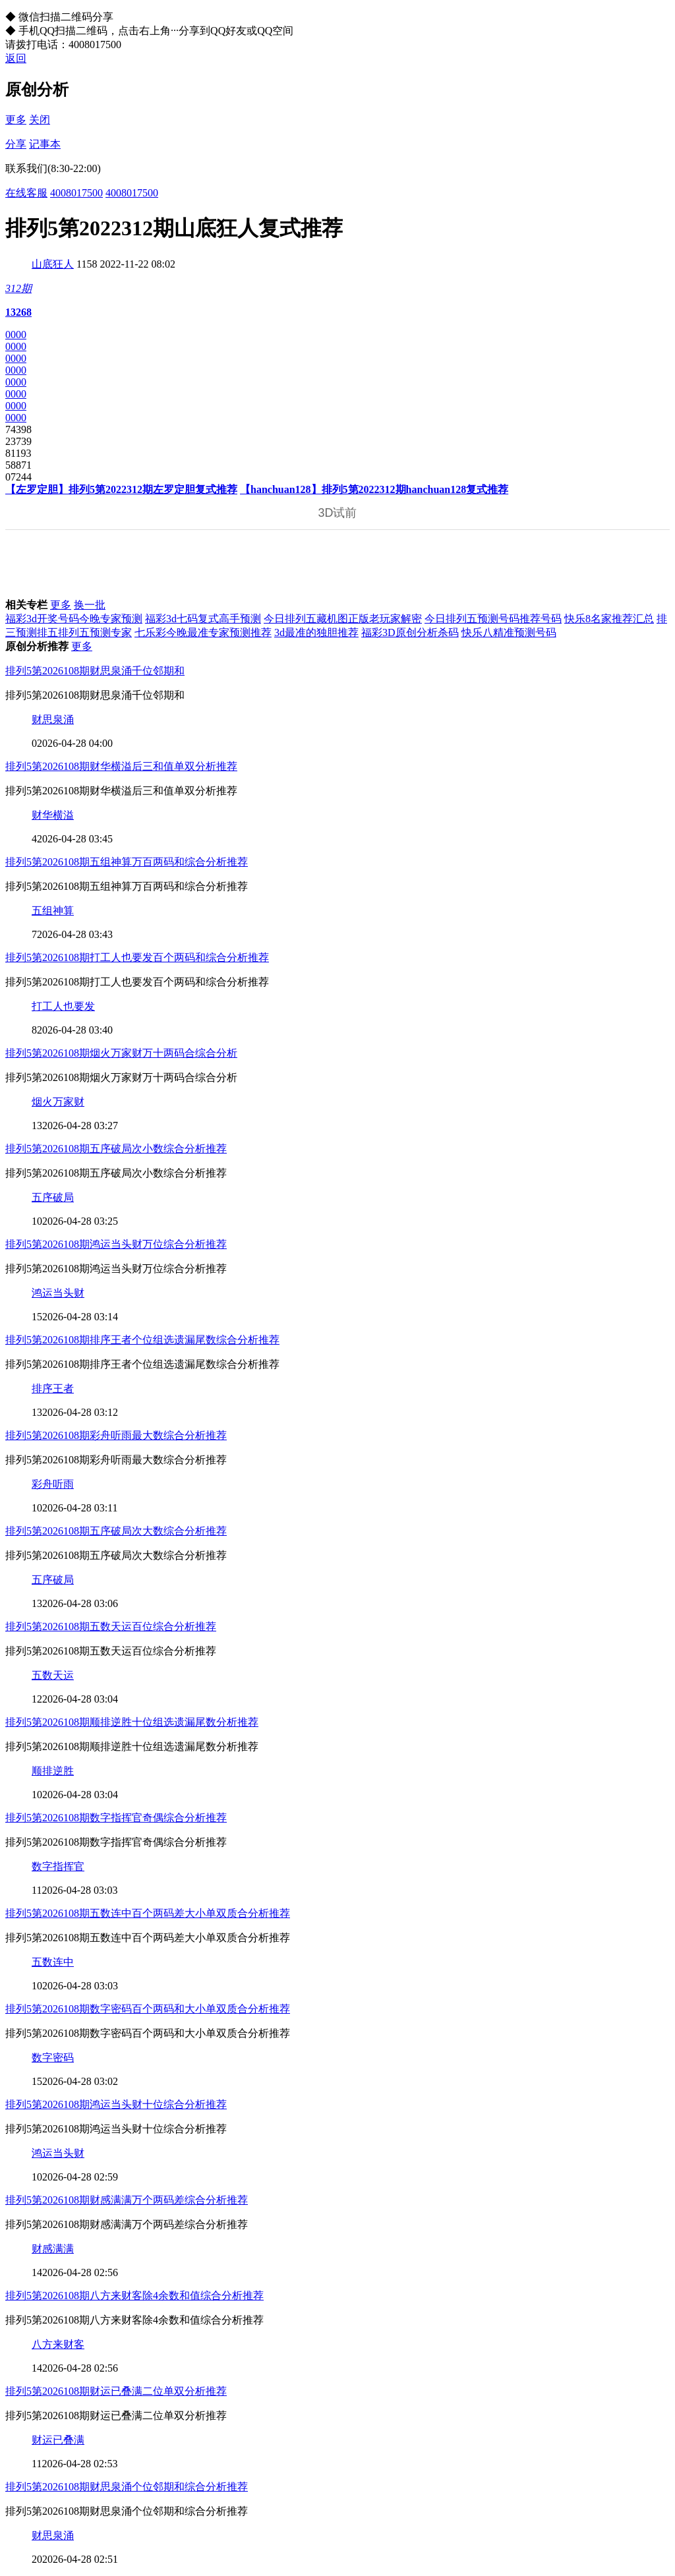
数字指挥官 (58, 1866)
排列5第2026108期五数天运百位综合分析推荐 (110, 1626)
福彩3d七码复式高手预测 (203, 618)
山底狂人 (53, 264)
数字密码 (53, 2057)
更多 (15, 119)
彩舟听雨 (53, 1484)
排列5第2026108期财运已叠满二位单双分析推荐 (116, 2391)
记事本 (45, 144)
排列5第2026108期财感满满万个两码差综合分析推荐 (126, 2200)
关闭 (39, 119)
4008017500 (76, 192)
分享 (15, 144)
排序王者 (53, 1388)
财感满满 (53, 2248)
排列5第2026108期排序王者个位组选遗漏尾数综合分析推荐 (142, 1339)
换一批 (89, 604)
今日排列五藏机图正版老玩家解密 (343, 618)
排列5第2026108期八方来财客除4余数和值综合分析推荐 (134, 2295)
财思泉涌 (53, 719)
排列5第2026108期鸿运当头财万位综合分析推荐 (116, 1244)
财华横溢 (53, 815)
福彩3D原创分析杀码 (410, 632)
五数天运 (53, 1675)
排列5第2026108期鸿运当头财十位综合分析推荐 (116, 2104)
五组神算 (53, 910)
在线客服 (26, 192)
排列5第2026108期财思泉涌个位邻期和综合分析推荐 (126, 2486)
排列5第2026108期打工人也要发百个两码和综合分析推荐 (137, 957)
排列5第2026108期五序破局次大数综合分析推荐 (116, 1531)
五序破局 (53, 1197)
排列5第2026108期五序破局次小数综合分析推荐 (116, 1148)
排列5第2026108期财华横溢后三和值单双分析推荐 (121, 766)
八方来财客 (58, 2344)
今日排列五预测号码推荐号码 (493, 618)
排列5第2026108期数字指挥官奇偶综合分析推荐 (116, 1817)
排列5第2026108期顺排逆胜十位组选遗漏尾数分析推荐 (131, 1722)
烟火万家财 (58, 1101)
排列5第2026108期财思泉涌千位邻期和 (95, 670)
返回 (15, 58)
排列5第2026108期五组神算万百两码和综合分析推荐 (126, 861)
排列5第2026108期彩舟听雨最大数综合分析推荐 (116, 1435)
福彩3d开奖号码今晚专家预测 (73, 618)
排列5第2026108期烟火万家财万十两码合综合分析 (121, 1053)
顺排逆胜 (53, 1770)
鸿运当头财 (58, 1293)
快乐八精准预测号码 (508, 632)
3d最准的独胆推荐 (316, 632)
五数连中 (53, 1962)
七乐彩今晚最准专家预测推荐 (203, 632)
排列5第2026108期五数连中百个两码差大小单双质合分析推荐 (147, 1913)
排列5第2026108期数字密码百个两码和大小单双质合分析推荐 (147, 2008)
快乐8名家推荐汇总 (609, 618)
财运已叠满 (58, 2439)
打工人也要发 (63, 1006)
